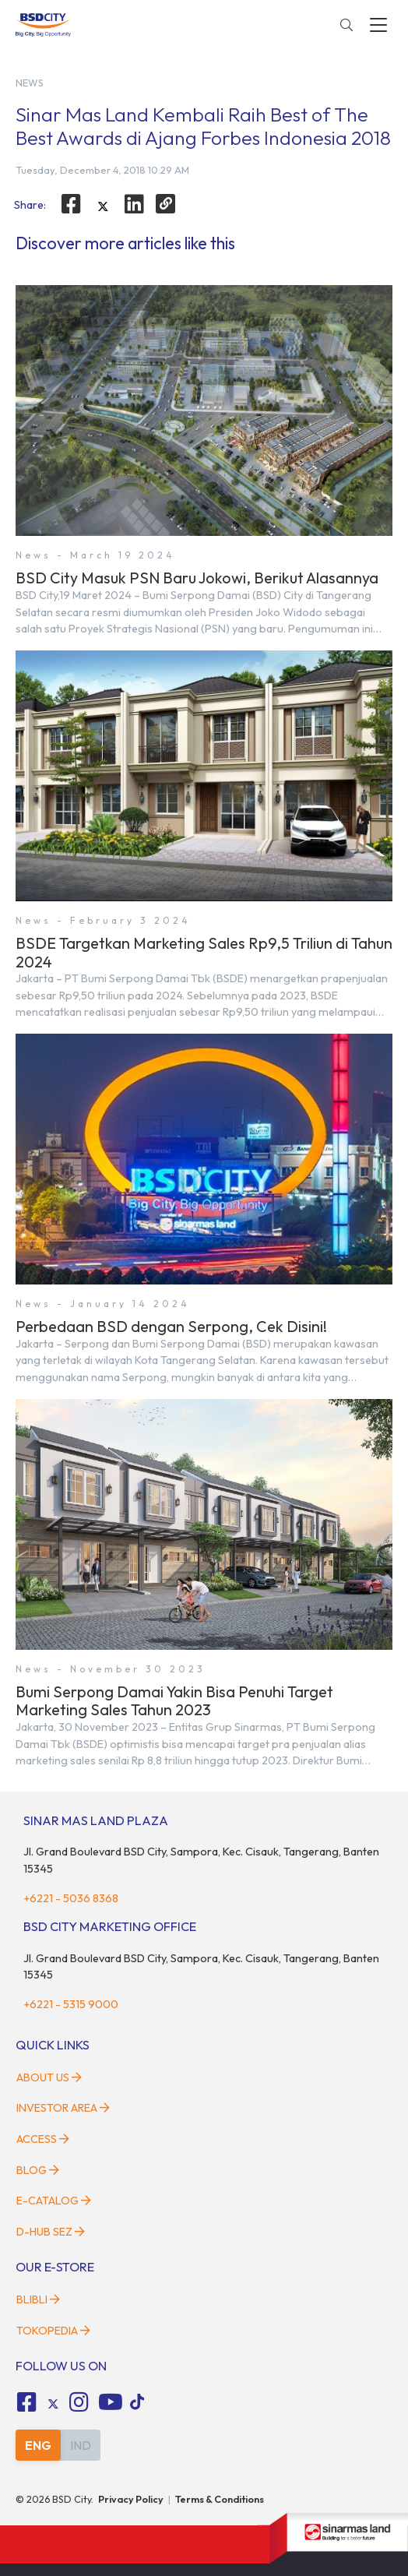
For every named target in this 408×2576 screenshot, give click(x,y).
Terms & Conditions (219, 2499)
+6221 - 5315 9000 (70, 2004)
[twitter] (102, 206)
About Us (49, 2077)
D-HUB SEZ (50, 2232)
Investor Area (63, 2108)
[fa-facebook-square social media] (26, 2402)
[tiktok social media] (53, 2404)
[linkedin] (134, 204)
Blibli (38, 2299)
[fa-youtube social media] (110, 2402)
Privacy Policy (131, 2499)
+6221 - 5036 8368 (70, 1898)
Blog (37, 2170)
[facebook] (70, 204)
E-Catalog (53, 2201)
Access (42, 2139)
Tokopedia (53, 2331)
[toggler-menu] (378, 24)
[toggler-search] (346, 24)
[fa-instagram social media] (79, 2402)
